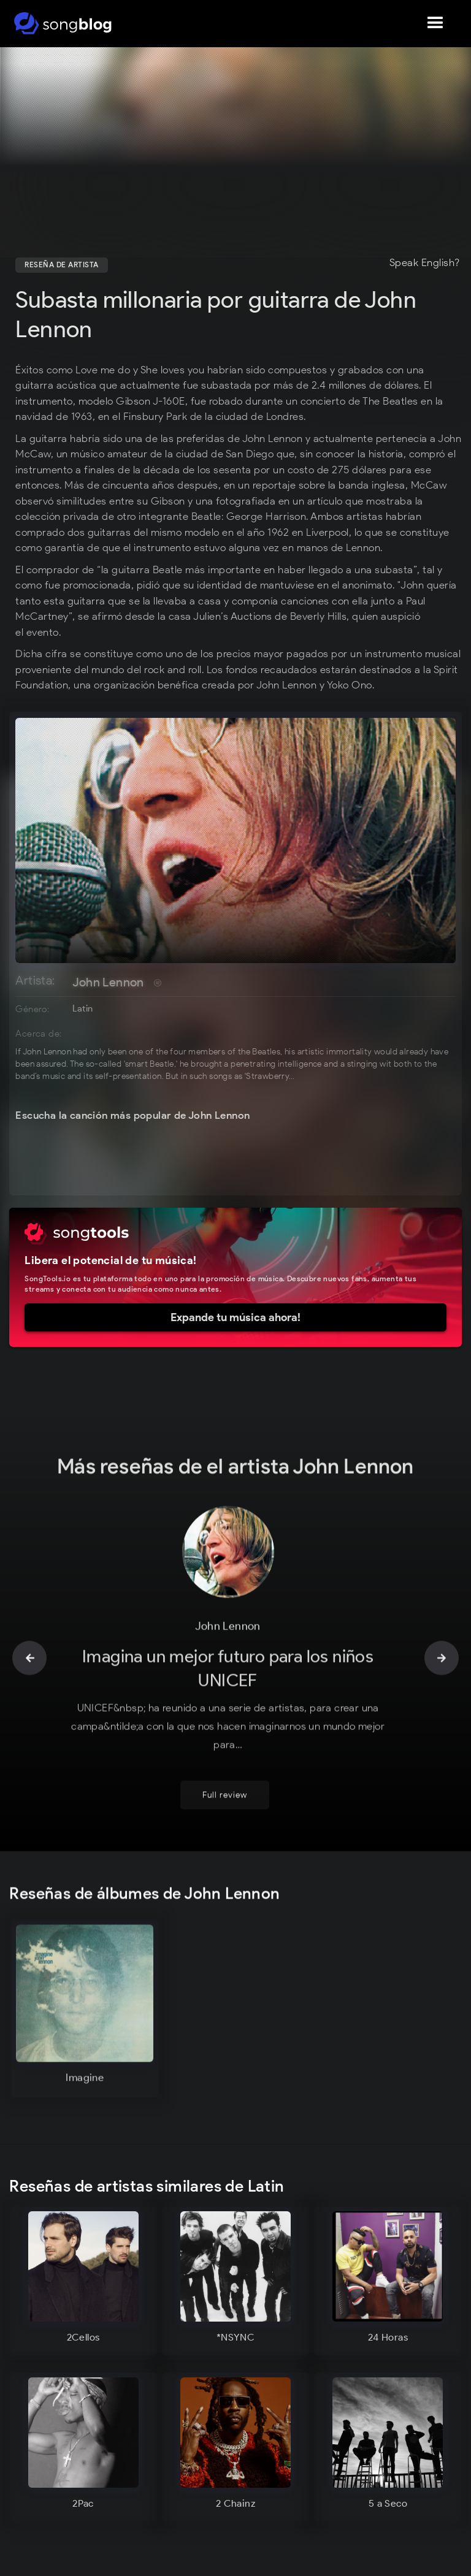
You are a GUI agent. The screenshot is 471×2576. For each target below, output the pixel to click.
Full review (224, 1772)
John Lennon (108, 982)
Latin (82, 1008)
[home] (62, 23)
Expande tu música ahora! (235, 1317)
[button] (435, 23)
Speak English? (424, 263)
